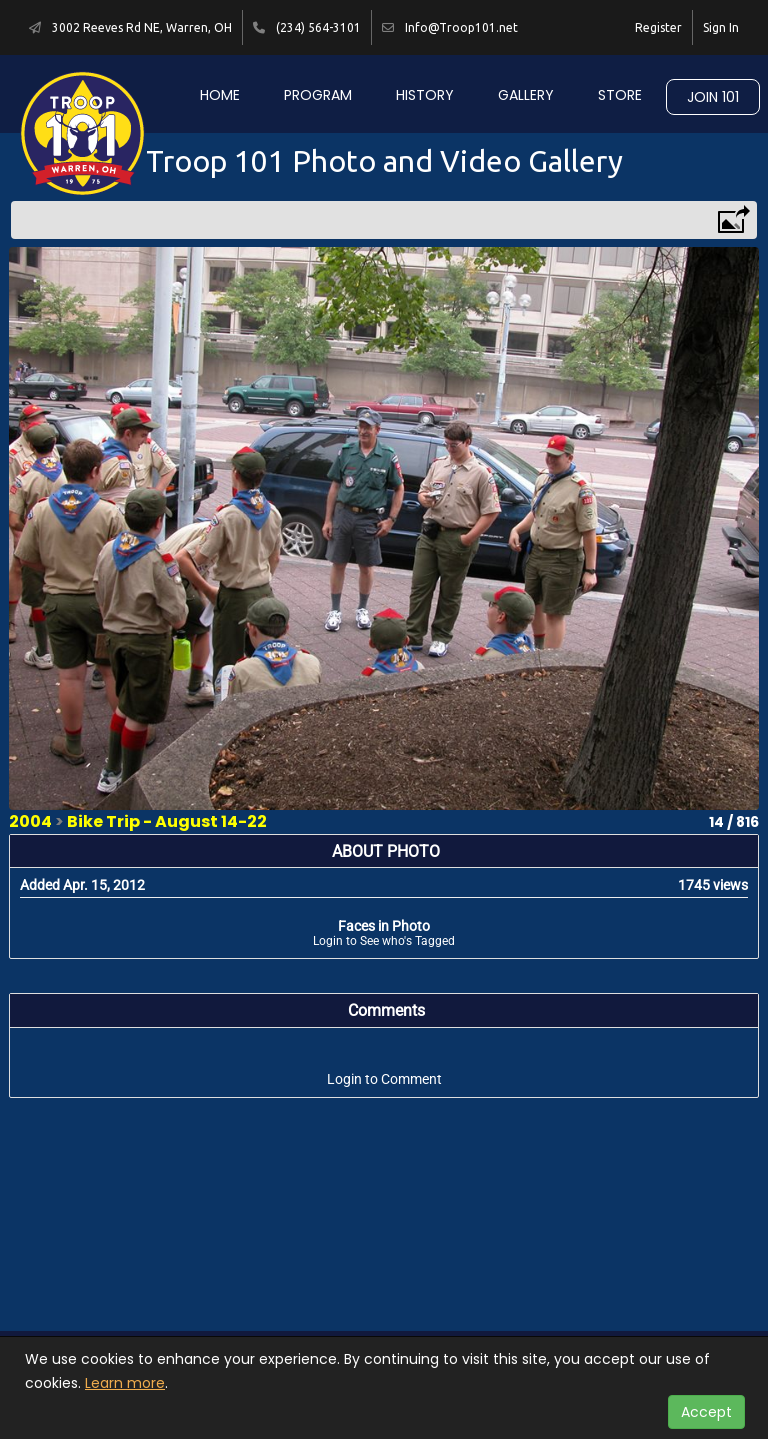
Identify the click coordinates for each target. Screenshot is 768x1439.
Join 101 (713, 97)
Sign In (721, 27)
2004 (30, 821)
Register (658, 27)
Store (620, 95)
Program (318, 95)
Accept (706, 1412)
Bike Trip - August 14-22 (167, 821)
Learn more (125, 1383)
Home (220, 95)
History (425, 95)
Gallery (526, 95)
